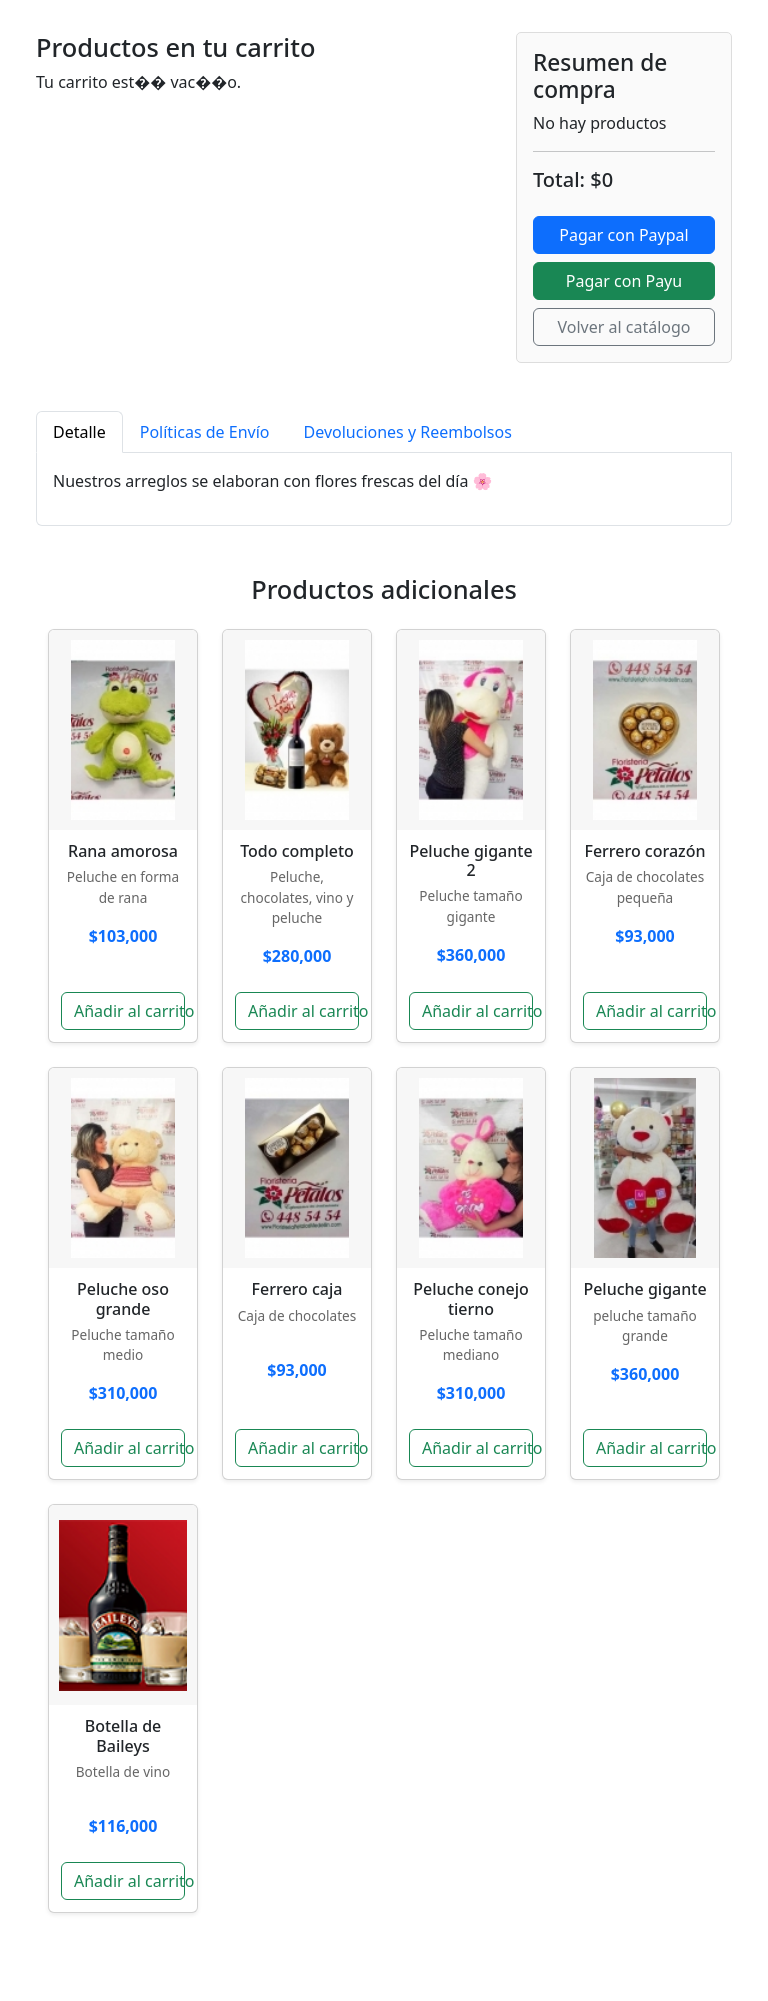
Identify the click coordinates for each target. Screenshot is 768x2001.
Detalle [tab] (79, 432)
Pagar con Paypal (623, 235)
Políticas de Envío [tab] (205, 432)
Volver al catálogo (623, 327)
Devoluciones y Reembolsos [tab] (408, 432)
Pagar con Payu (624, 281)
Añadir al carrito (129, 1011)
